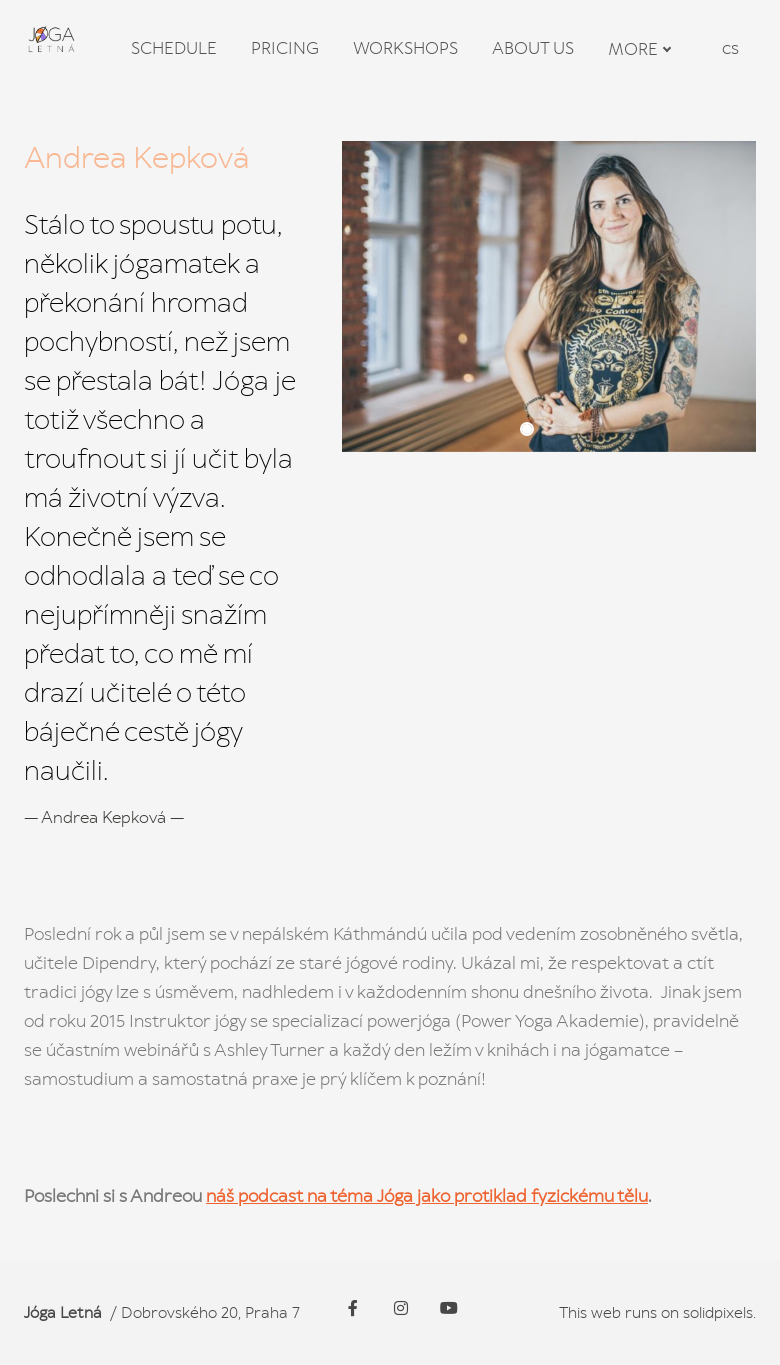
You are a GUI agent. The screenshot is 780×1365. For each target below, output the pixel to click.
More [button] (640, 51)
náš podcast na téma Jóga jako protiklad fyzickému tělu (427, 1202)
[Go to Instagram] (401, 1308)
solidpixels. (719, 1312)
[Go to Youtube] (449, 1308)
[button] (527, 435)
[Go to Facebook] (353, 1308)
